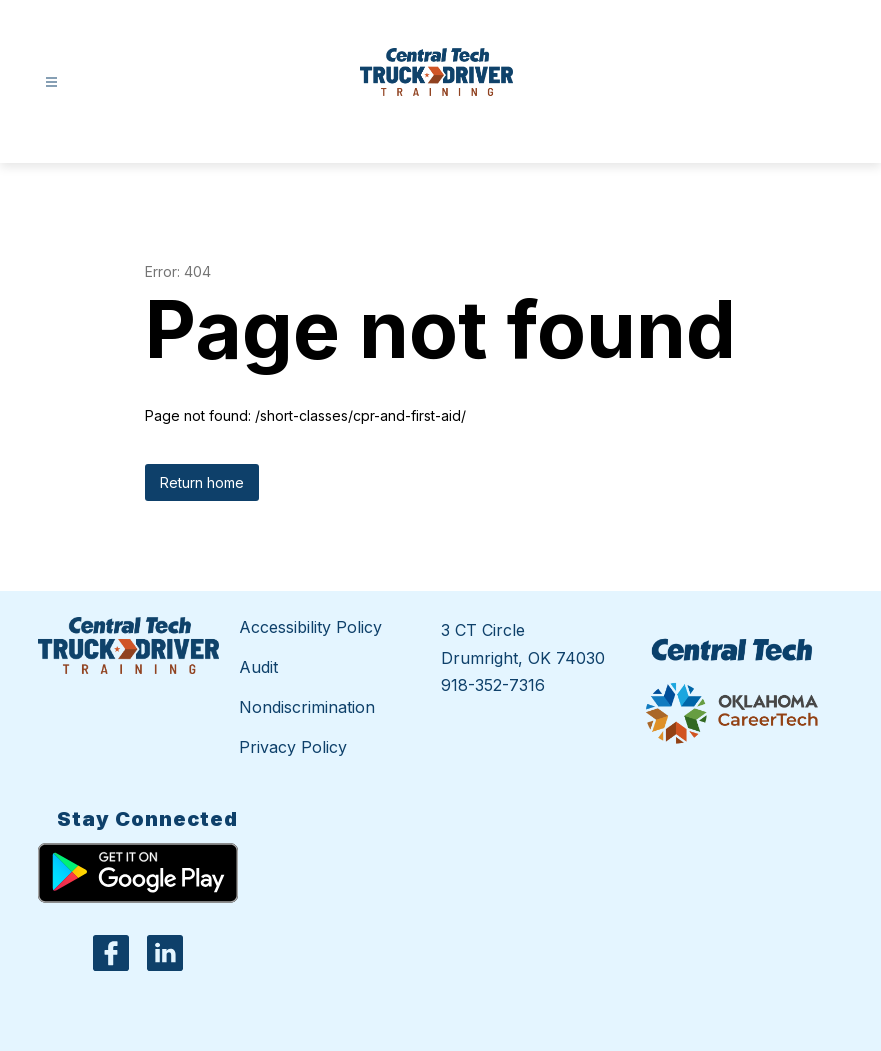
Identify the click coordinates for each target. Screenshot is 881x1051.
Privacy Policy (293, 747)
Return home (202, 482)
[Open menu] (51, 82)
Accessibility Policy (310, 627)
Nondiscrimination (307, 707)
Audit (258, 667)
